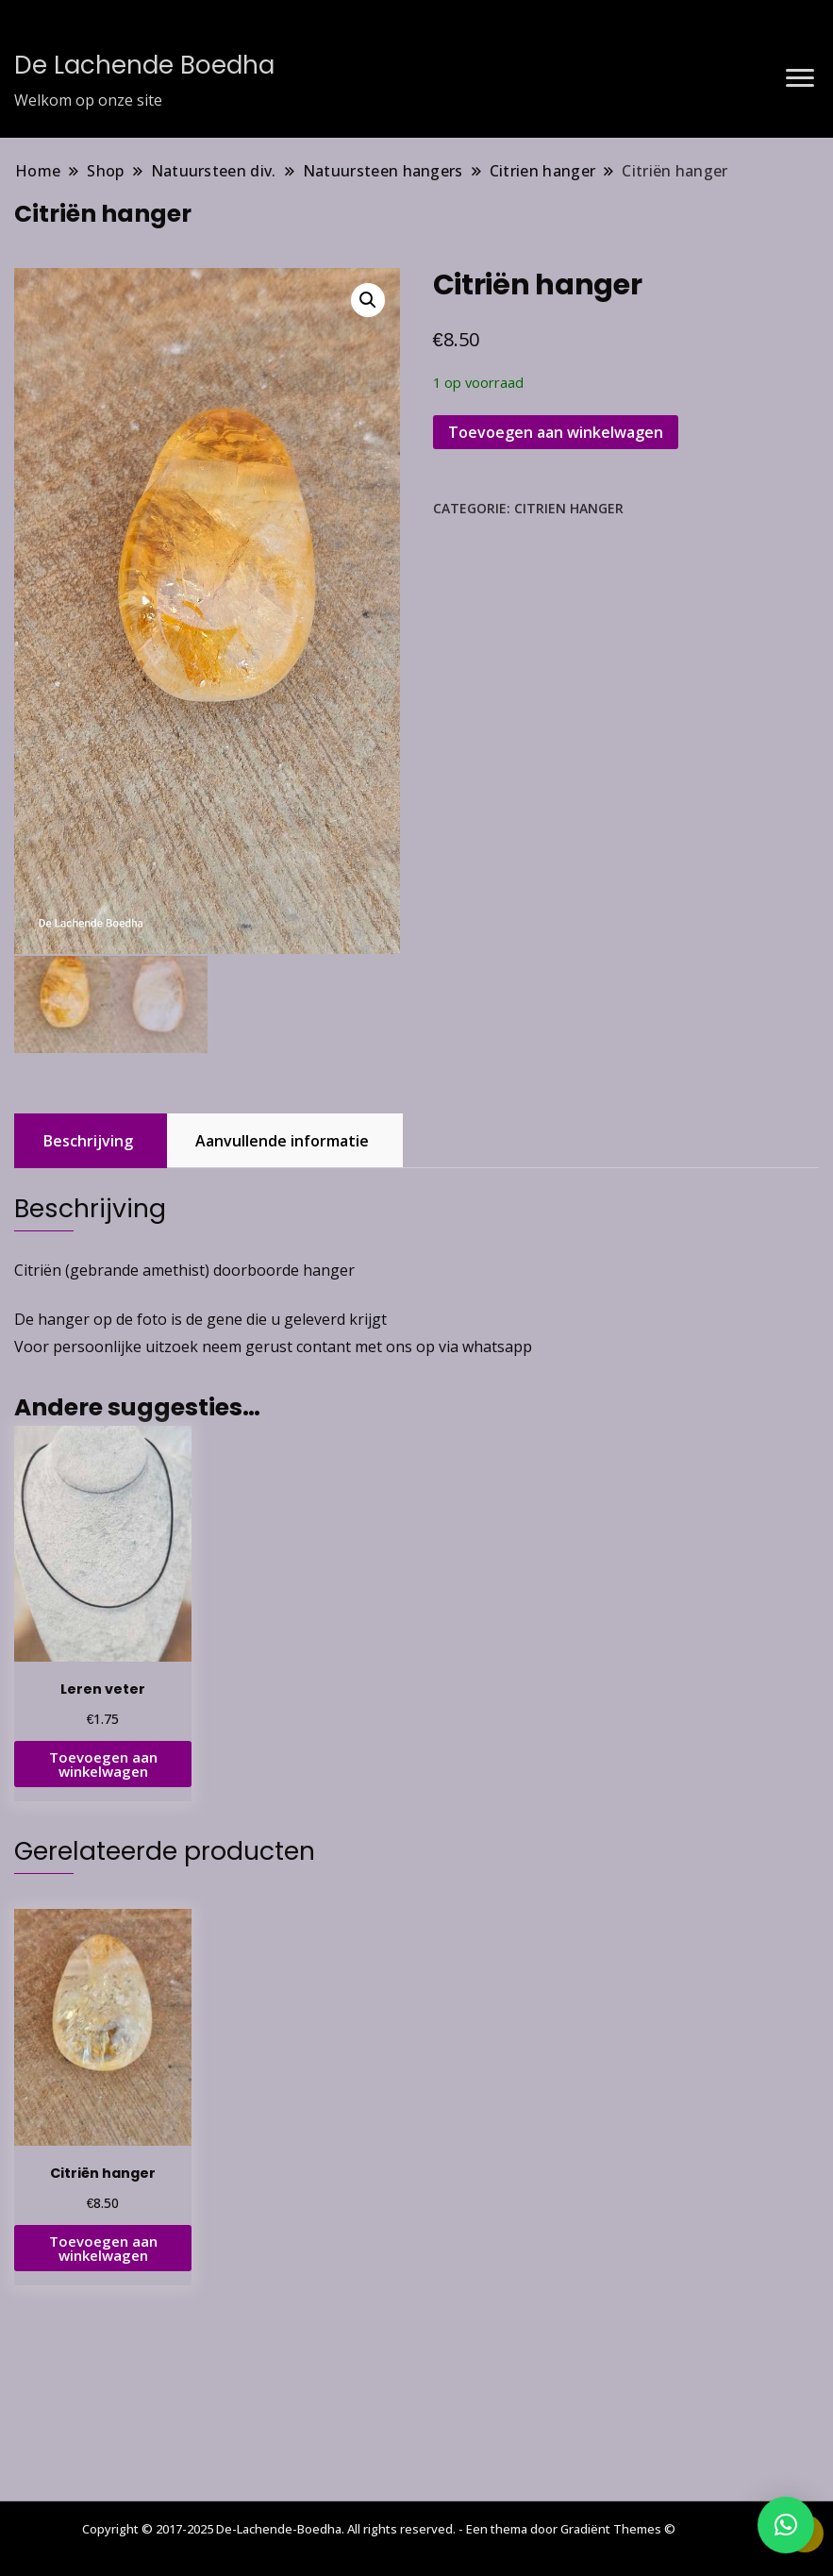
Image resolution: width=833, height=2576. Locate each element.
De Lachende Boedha (144, 65)
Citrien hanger (569, 508)
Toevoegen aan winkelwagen (555, 432)
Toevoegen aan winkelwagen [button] (103, 1762)
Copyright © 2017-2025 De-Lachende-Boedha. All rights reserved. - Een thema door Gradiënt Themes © (378, 2528)
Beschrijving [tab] (88, 1139)
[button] (368, 300)
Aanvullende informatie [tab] (282, 1139)
